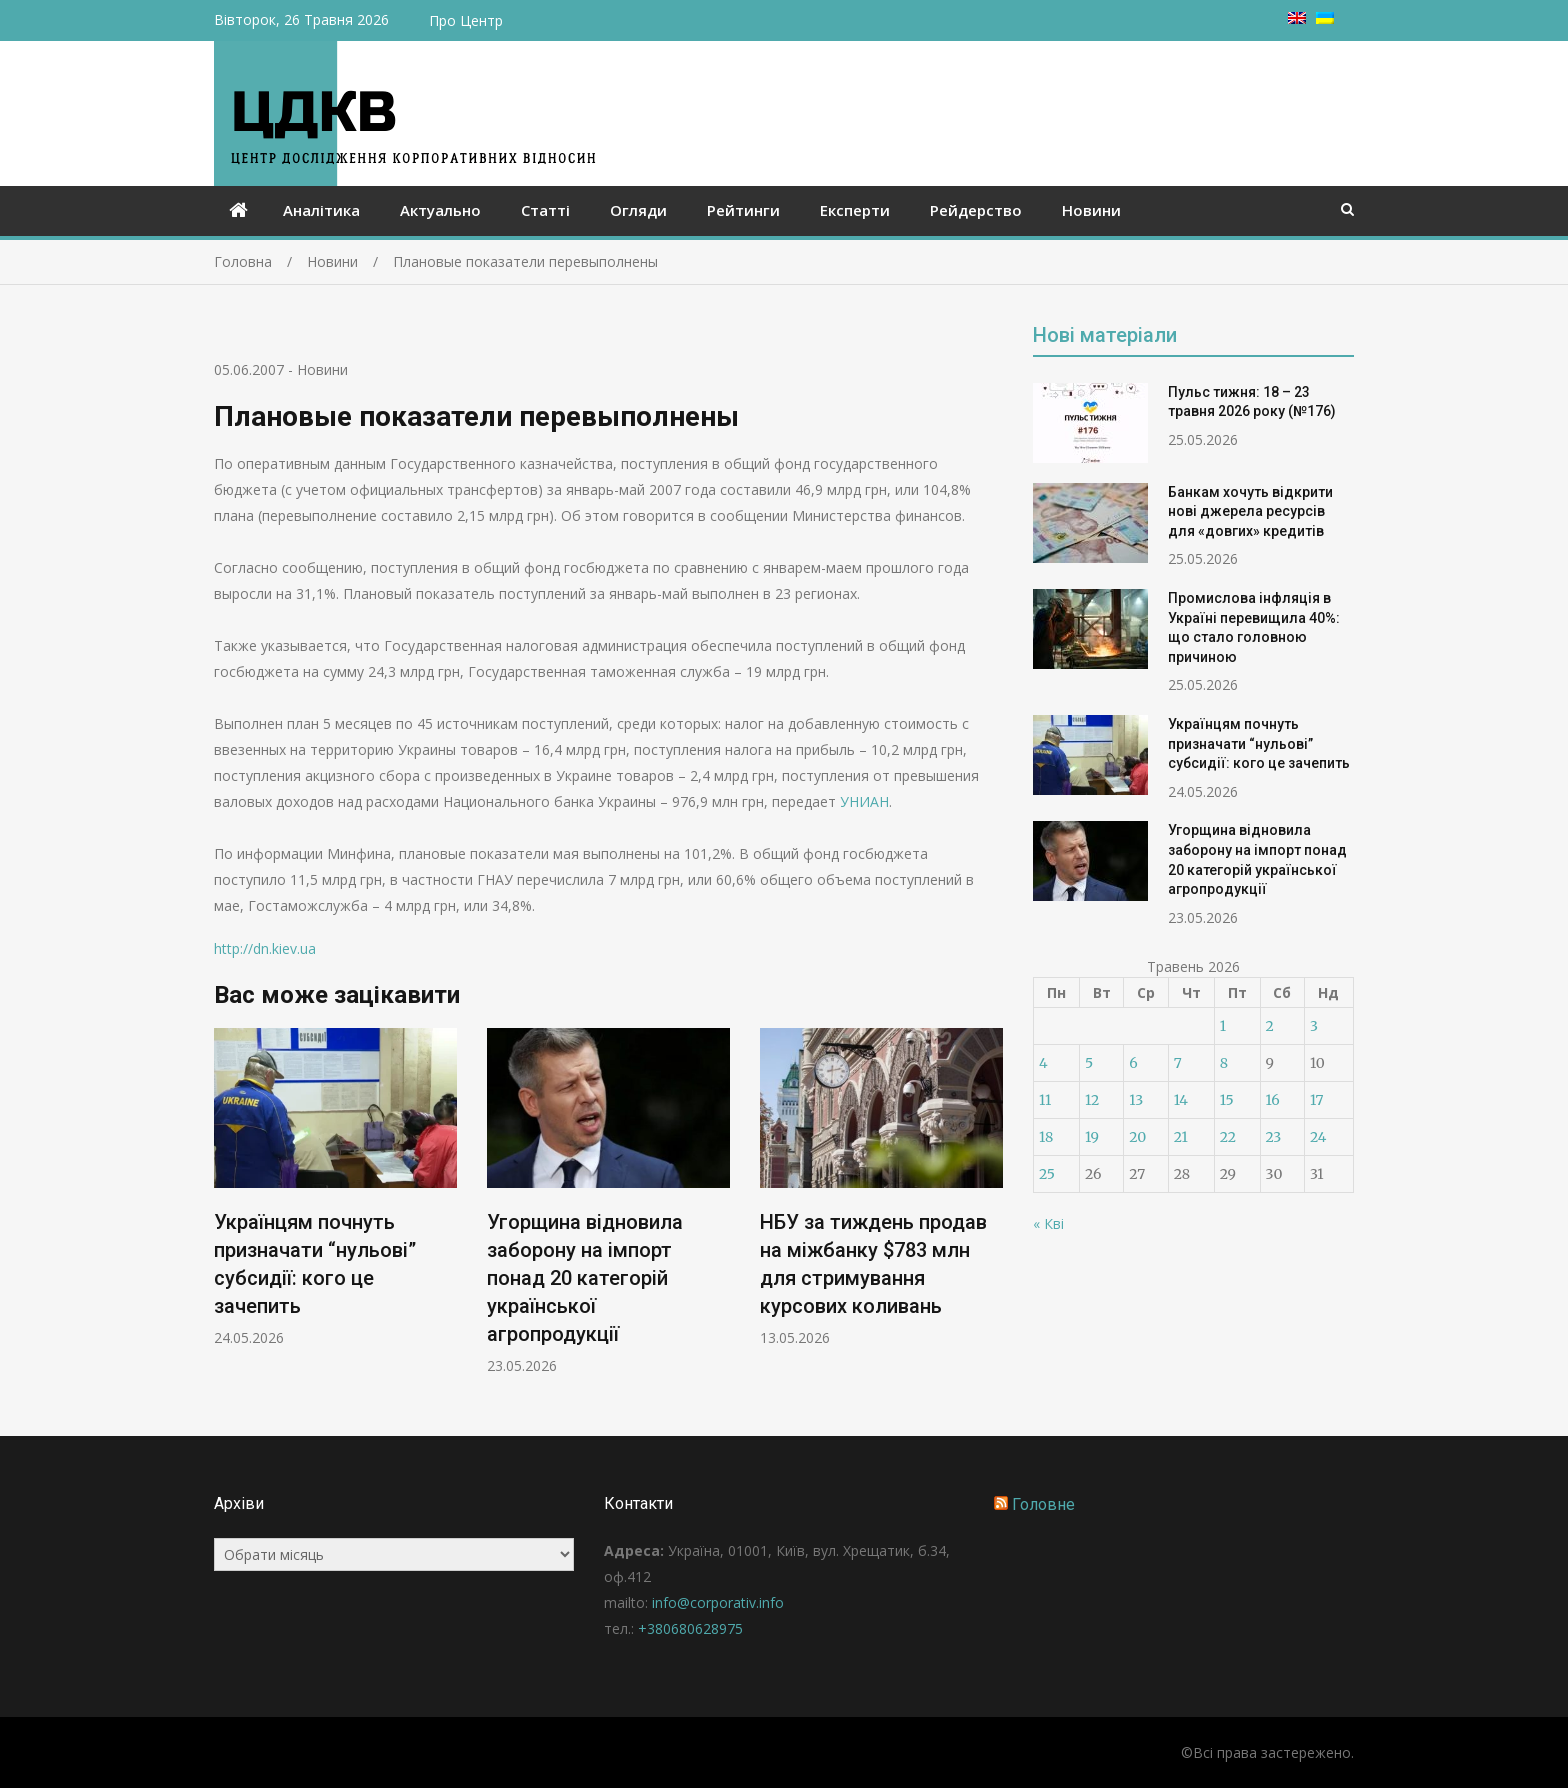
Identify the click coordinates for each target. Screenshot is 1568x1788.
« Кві (1048, 1223)
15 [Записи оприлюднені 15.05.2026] (1227, 1100)
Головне (1043, 1504)
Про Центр (466, 20)
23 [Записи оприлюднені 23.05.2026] (1274, 1137)
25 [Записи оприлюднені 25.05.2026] (1047, 1174)
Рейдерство (976, 210)
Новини (1091, 210)
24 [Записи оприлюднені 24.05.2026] (1318, 1137)
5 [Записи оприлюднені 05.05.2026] (1089, 1063)
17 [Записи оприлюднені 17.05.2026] (1317, 1100)
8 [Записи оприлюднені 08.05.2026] (1224, 1063)
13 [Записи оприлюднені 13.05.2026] (1136, 1100)
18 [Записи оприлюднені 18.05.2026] (1046, 1137)
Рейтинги (743, 210)
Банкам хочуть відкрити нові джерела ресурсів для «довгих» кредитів (1250, 511)
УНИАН (864, 801)
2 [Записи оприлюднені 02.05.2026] (1270, 1026)
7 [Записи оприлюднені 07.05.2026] (1178, 1063)
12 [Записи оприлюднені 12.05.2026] (1092, 1100)
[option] (335, 1187)
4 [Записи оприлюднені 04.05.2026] (1043, 1063)
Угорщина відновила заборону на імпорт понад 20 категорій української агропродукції (585, 1278)
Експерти (855, 210)
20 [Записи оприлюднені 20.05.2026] (1137, 1137)
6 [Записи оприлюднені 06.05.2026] (1133, 1063)
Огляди (638, 210)
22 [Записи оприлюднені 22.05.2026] (1228, 1137)
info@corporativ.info (718, 1602)
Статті (545, 210)
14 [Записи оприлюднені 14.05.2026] (1181, 1100)
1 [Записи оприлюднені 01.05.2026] (1223, 1026)
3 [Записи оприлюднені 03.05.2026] (1314, 1026)
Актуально (440, 210)
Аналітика (321, 210)
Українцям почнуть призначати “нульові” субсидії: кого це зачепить (1259, 743)
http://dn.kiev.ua (265, 948)
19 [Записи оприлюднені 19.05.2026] (1092, 1137)
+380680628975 (690, 1628)
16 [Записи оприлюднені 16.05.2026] (1273, 1100)
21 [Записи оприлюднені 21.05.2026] (1181, 1137)
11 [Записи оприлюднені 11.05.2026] (1045, 1100)
